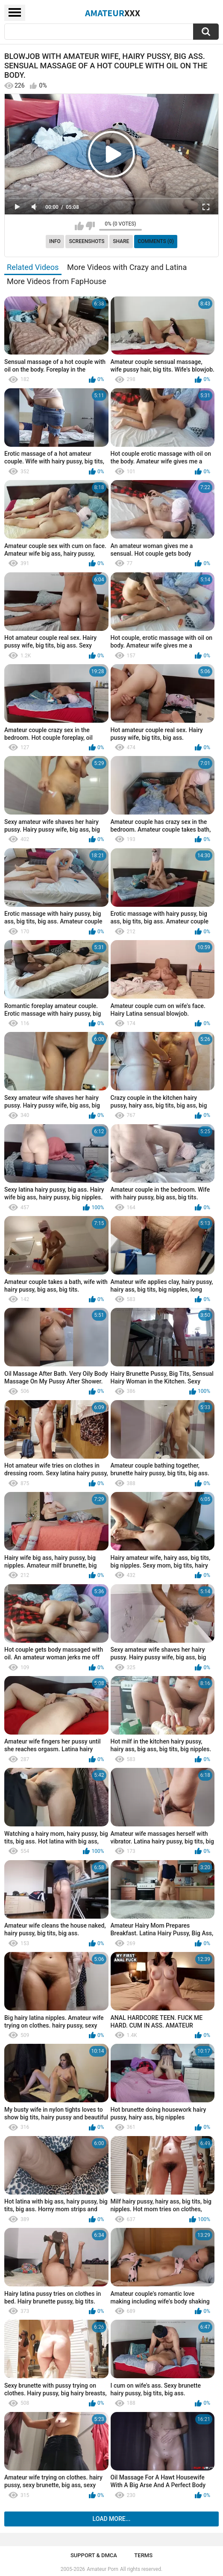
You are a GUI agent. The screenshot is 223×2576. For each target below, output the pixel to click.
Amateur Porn (102, 2569)
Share (121, 241)
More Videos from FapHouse (56, 281)
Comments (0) (156, 241)
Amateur (112, 13)
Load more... (112, 2518)
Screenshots (87, 241)
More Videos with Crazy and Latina (127, 267)
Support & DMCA (93, 2555)
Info (55, 241)
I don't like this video (90, 226)
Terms (143, 2555)
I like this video (79, 226)
